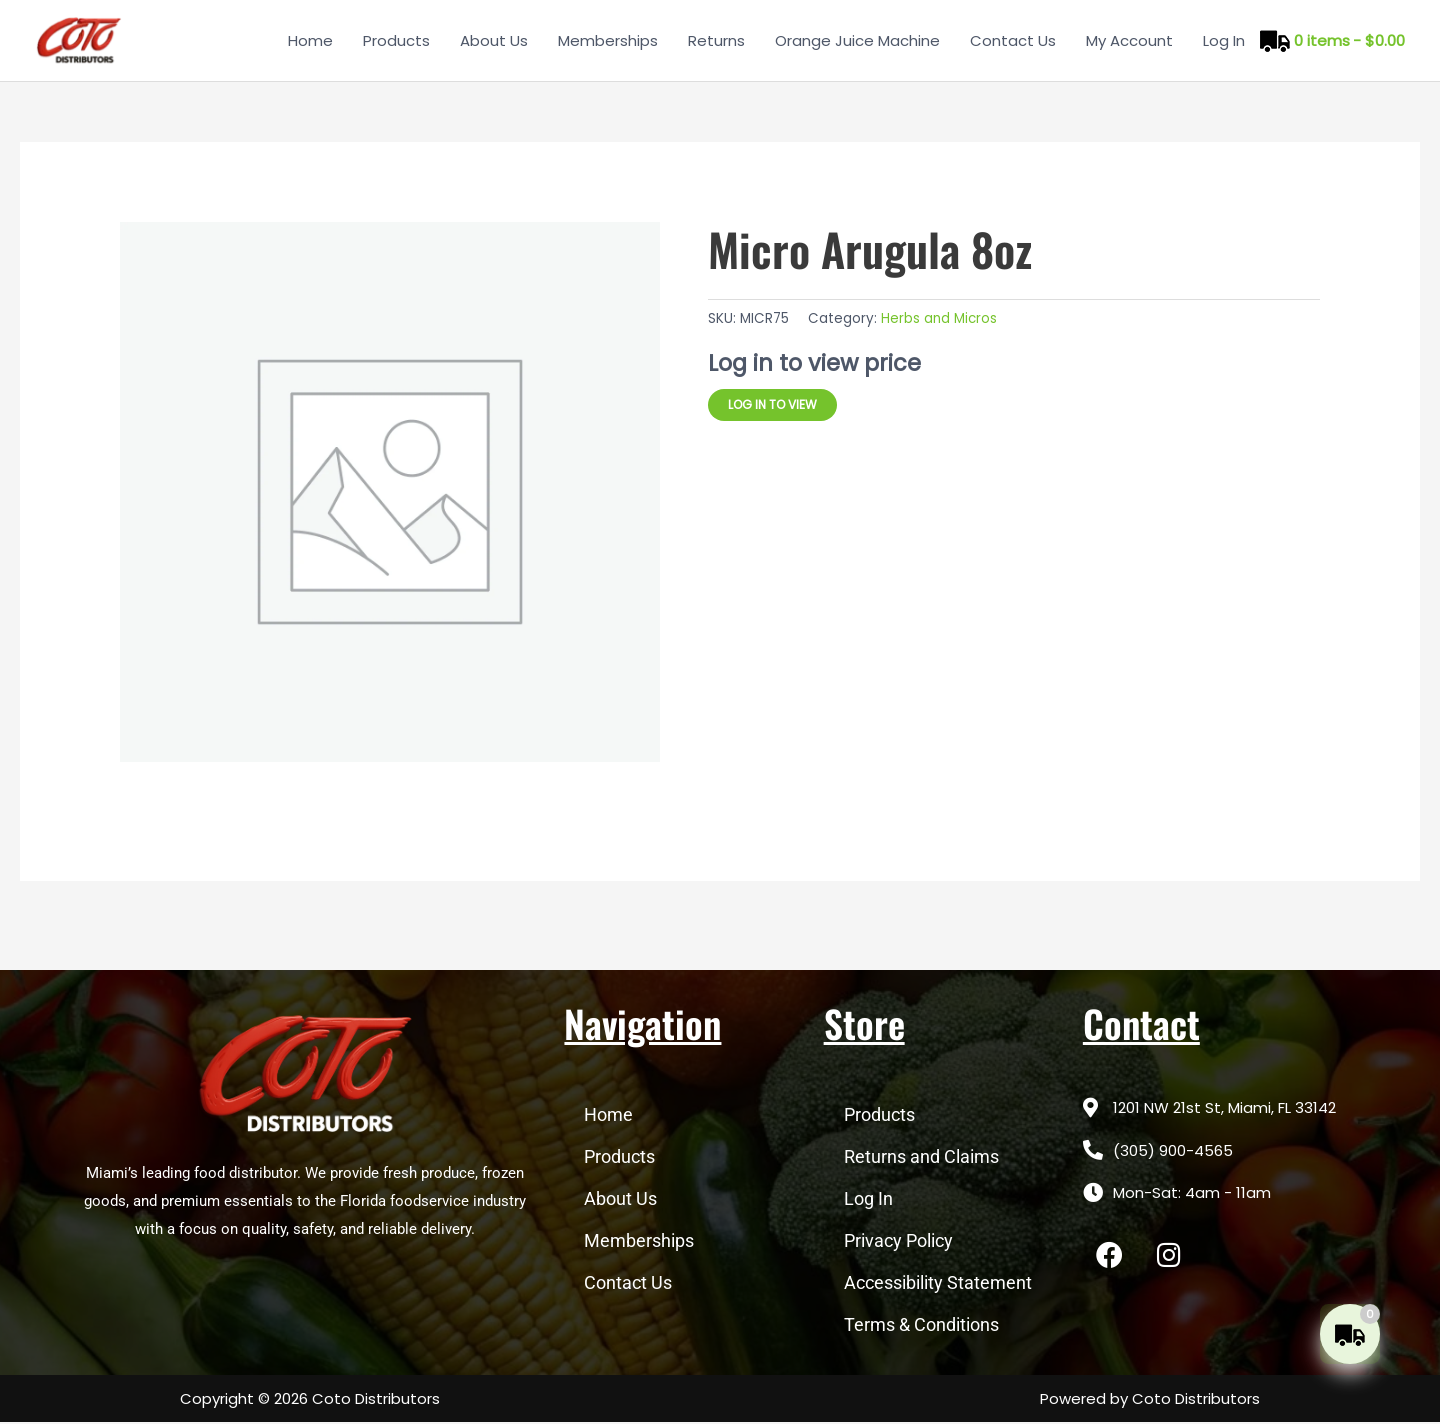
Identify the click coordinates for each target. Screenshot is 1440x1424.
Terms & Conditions (921, 1326)
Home (310, 40)
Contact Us (1013, 40)
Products (396, 40)
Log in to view (772, 405)
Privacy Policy (898, 1242)
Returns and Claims (921, 1158)
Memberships (608, 40)
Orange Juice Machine (857, 40)
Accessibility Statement (938, 1284)
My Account (1129, 40)
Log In (1224, 40)
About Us (494, 40)
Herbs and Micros (939, 320)
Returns (716, 40)
